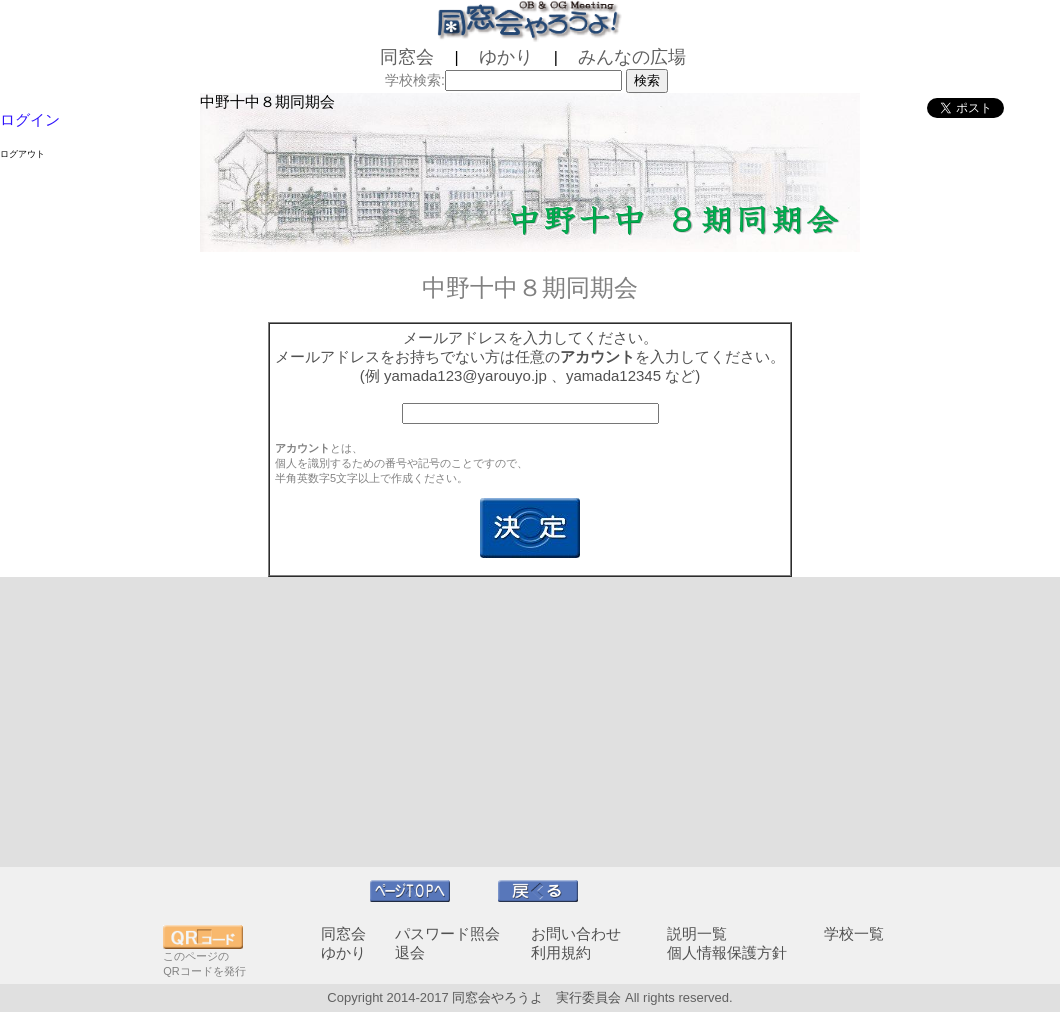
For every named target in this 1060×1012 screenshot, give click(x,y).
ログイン (30, 119)
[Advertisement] (530, 722)
